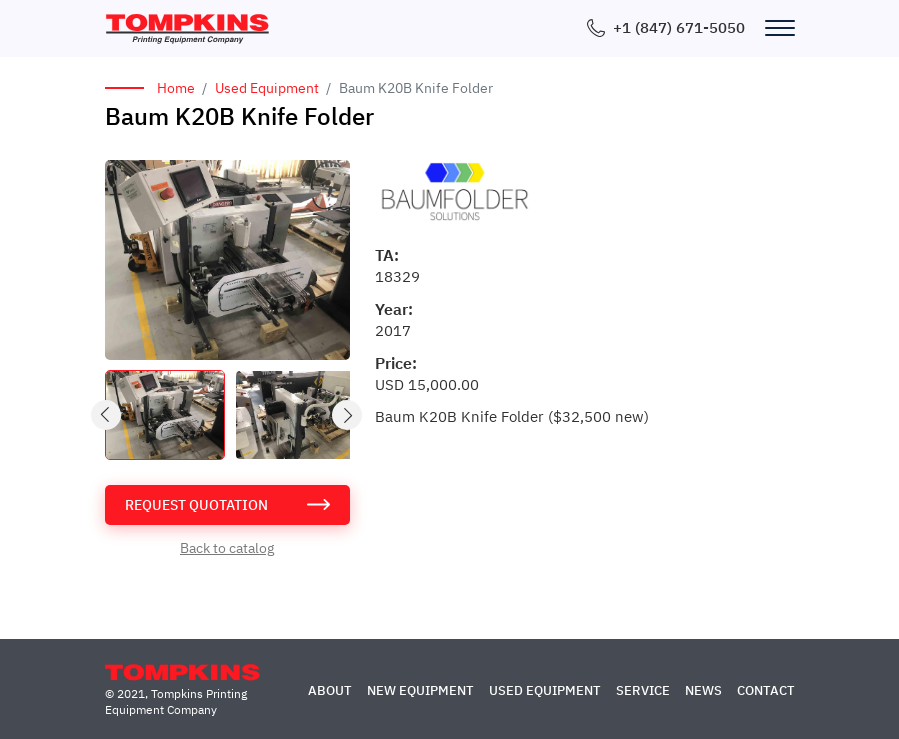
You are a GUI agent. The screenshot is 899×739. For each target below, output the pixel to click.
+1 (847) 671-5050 (679, 28)
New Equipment (420, 690)
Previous (107, 415)
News (703, 690)
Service (643, 690)
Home (176, 88)
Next (348, 415)
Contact (766, 690)
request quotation (196, 505)
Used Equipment (267, 88)
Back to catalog (227, 548)
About (330, 690)
